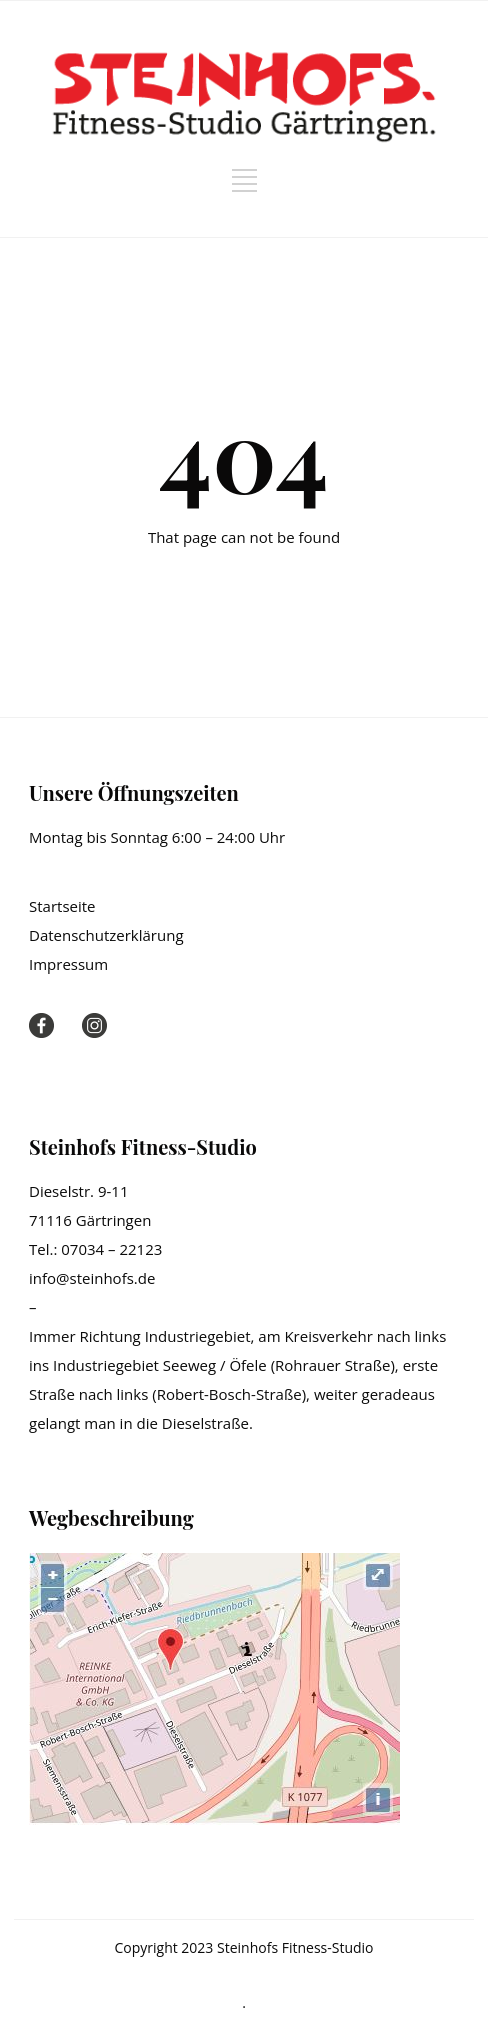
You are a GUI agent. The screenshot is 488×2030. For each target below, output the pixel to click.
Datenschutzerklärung (106, 935)
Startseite (62, 906)
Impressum (68, 964)
